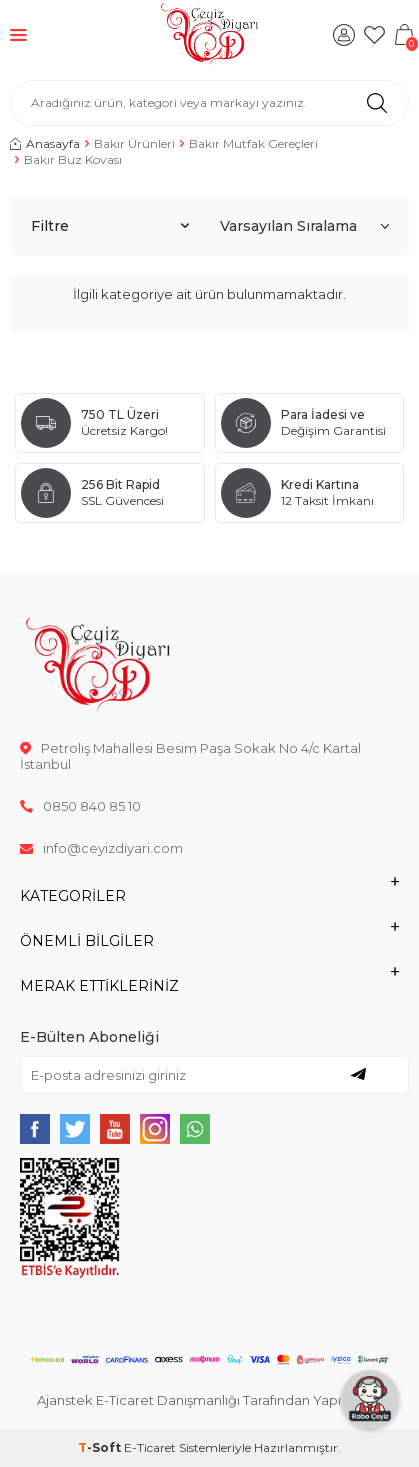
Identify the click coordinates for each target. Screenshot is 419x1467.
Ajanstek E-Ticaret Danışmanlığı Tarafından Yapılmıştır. (209, 1400)
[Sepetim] (404, 35)
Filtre (110, 226)
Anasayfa (45, 143)
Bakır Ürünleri (134, 143)
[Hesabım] (344, 35)
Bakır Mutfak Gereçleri (253, 143)
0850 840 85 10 (80, 806)
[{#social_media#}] (35, 1129)
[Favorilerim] (374, 35)
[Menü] (18, 34)
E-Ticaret (150, 1447)
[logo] (209, 35)
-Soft (101, 1447)
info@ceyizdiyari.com (101, 848)
